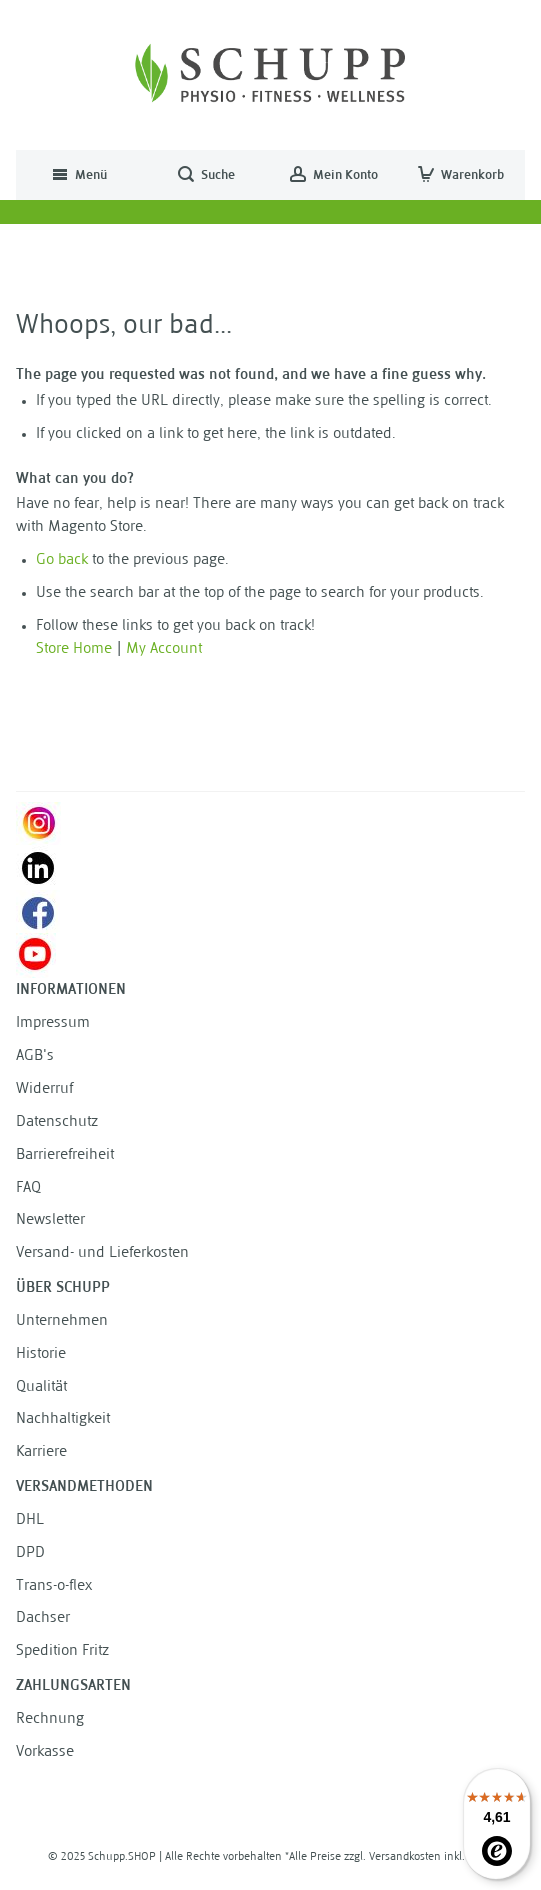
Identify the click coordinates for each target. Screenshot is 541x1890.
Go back (62, 560)
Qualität (41, 1387)
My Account (164, 649)
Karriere (41, 1452)
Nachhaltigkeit (63, 1419)
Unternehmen (62, 1321)
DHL (30, 1520)
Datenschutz (57, 1122)
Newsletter (50, 1220)
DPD (30, 1553)
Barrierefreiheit (65, 1155)
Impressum (53, 1023)
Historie (41, 1354)
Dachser (43, 1618)
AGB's (35, 1056)
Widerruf (44, 1089)
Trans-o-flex (54, 1586)
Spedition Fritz (62, 1651)
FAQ (28, 1188)
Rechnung (50, 1719)
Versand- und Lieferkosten (102, 1253)
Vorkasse (45, 1752)
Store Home (74, 649)
